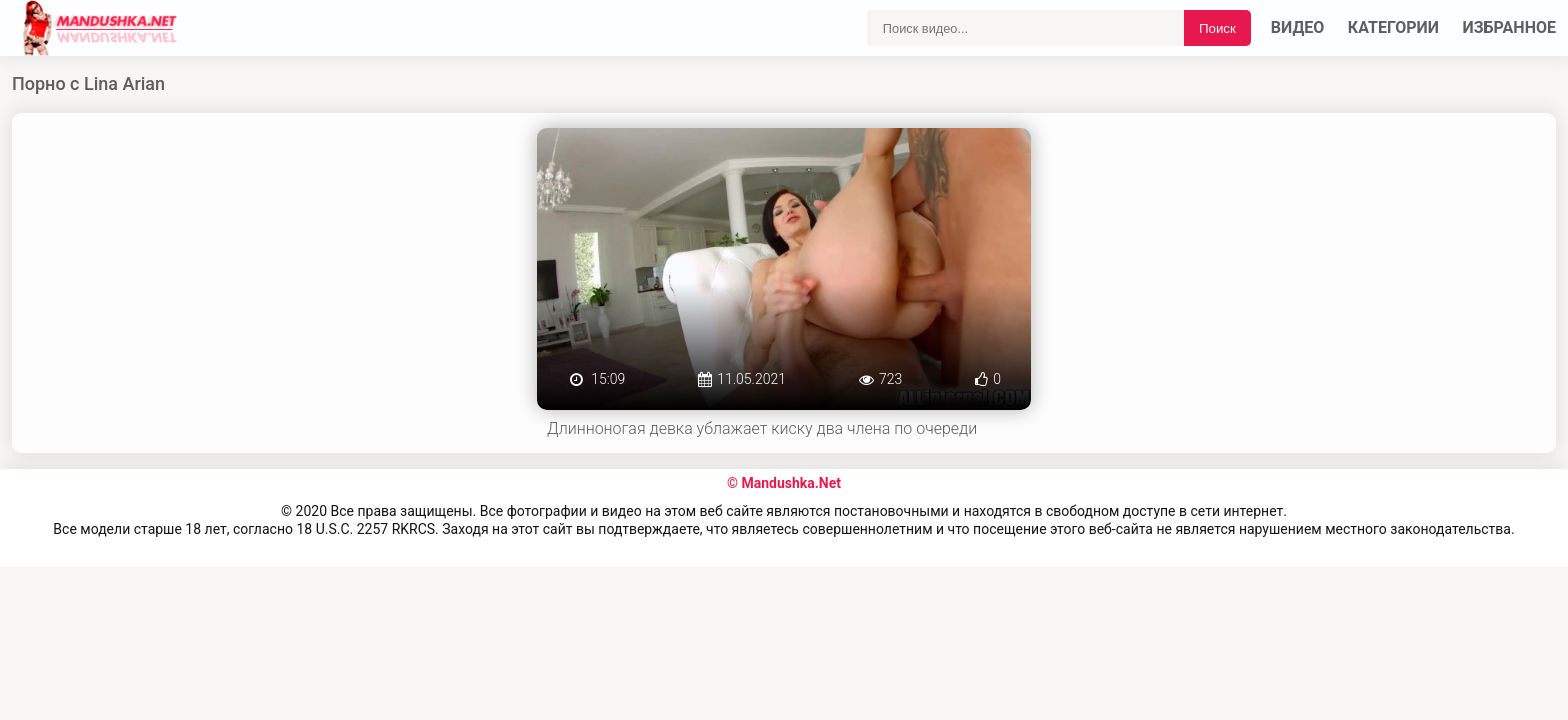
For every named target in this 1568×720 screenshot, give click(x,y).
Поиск (1217, 28)
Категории (1393, 27)
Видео (1298, 27)
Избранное (1510, 27)
